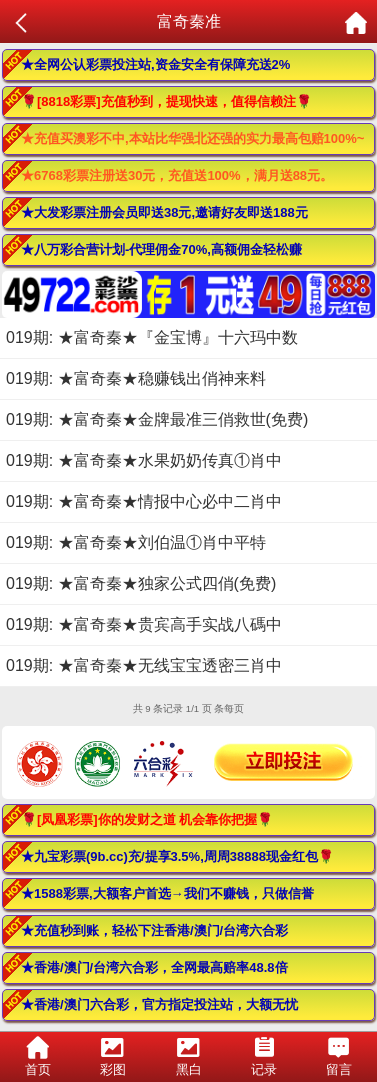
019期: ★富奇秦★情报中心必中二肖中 (144, 501)
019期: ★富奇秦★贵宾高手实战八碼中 (144, 624)
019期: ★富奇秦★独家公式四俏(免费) (141, 583)
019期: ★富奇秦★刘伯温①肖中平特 (136, 542)
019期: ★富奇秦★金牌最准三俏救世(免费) (157, 419)
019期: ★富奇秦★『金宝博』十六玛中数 (152, 337)
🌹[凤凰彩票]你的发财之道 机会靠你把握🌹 (147, 819)
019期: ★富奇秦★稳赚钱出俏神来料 (136, 378)
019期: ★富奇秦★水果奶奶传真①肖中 (144, 460)
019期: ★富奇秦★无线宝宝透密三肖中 (144, 665)
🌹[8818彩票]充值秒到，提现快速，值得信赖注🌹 (166, 101)
